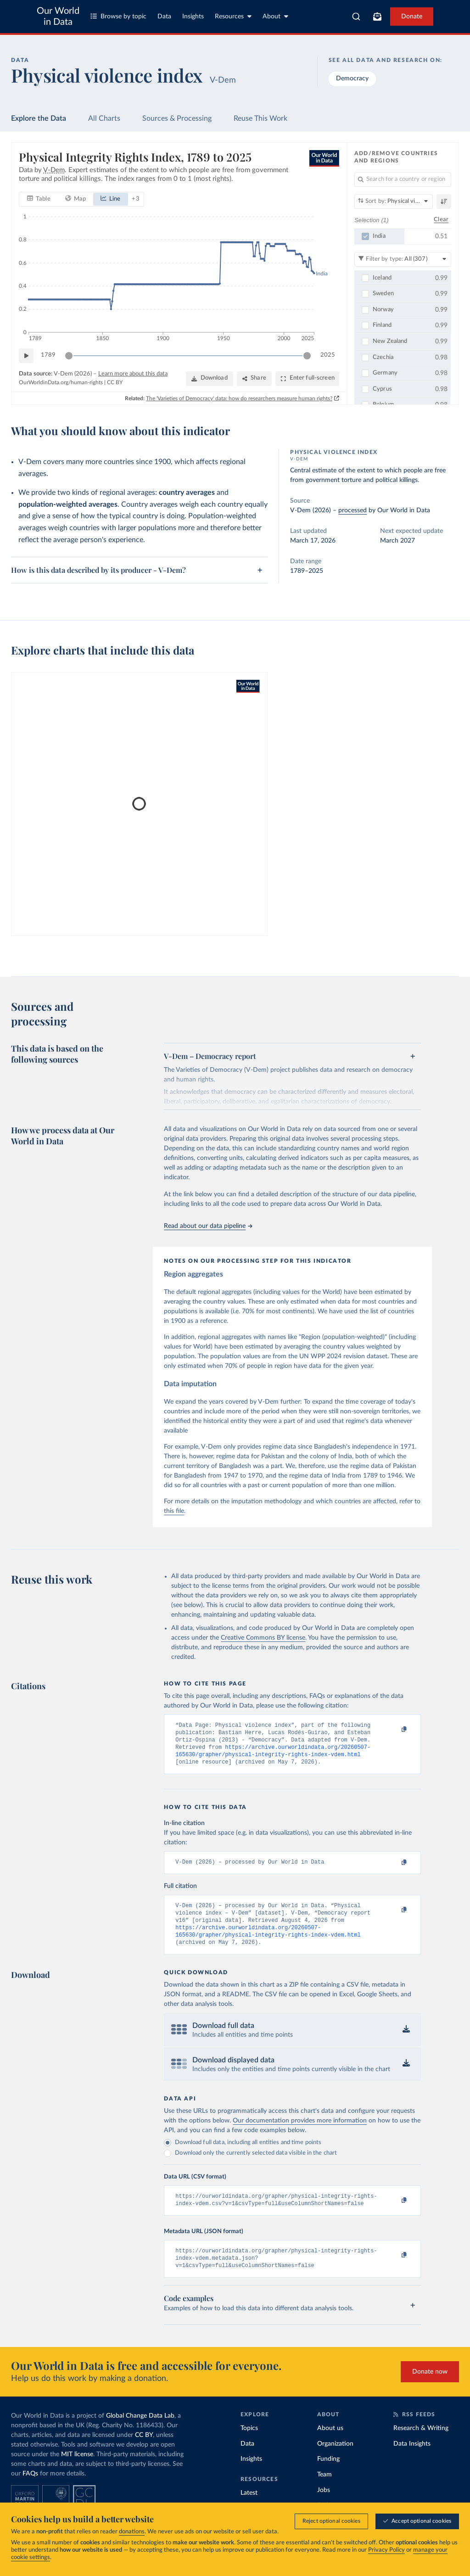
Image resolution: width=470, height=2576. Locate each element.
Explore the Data (38, 118)
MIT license (77, 2471)
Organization (335, 2460)
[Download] (209, 378)
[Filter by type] (402, 259)
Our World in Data (58, 16)
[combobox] (356, 16)
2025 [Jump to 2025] (327, 355)
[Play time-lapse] (26, 355)
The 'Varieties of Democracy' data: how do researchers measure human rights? (239, 398)
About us (330, 2445)
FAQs (30, 2490)
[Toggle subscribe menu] (377, 16)
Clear (441, 220)
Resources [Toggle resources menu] (233, 16)
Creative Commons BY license (263, 1638)
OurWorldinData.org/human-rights (61, 382)
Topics (249, 2445)
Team (324, 2491)
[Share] (254, 378)
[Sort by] (393, 201)
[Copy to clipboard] (394, 1729)
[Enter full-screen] (307, 378)
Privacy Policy (386, 2551)
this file (174, 1511)
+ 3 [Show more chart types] (136, 199)
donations (132, 2532)
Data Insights (412, 2460)
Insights (193, 16)
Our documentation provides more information (300, 2132)
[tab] (39, 198)
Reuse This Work (260, 118)
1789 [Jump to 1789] (48, 355)
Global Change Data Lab (140, 2432)
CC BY (115, 382)
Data (164, 16)
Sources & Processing (177, 118)
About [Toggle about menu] (275, 16)
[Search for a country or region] (402, 179)
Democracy (352, 78)
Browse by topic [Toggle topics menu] (118, 16)
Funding (328, 2475)
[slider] (69, 355)
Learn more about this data (133, 373)
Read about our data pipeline (208, 1226)
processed (352, 510)
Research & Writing (420, 2445)
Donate (411, 16)
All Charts (104, 118)
